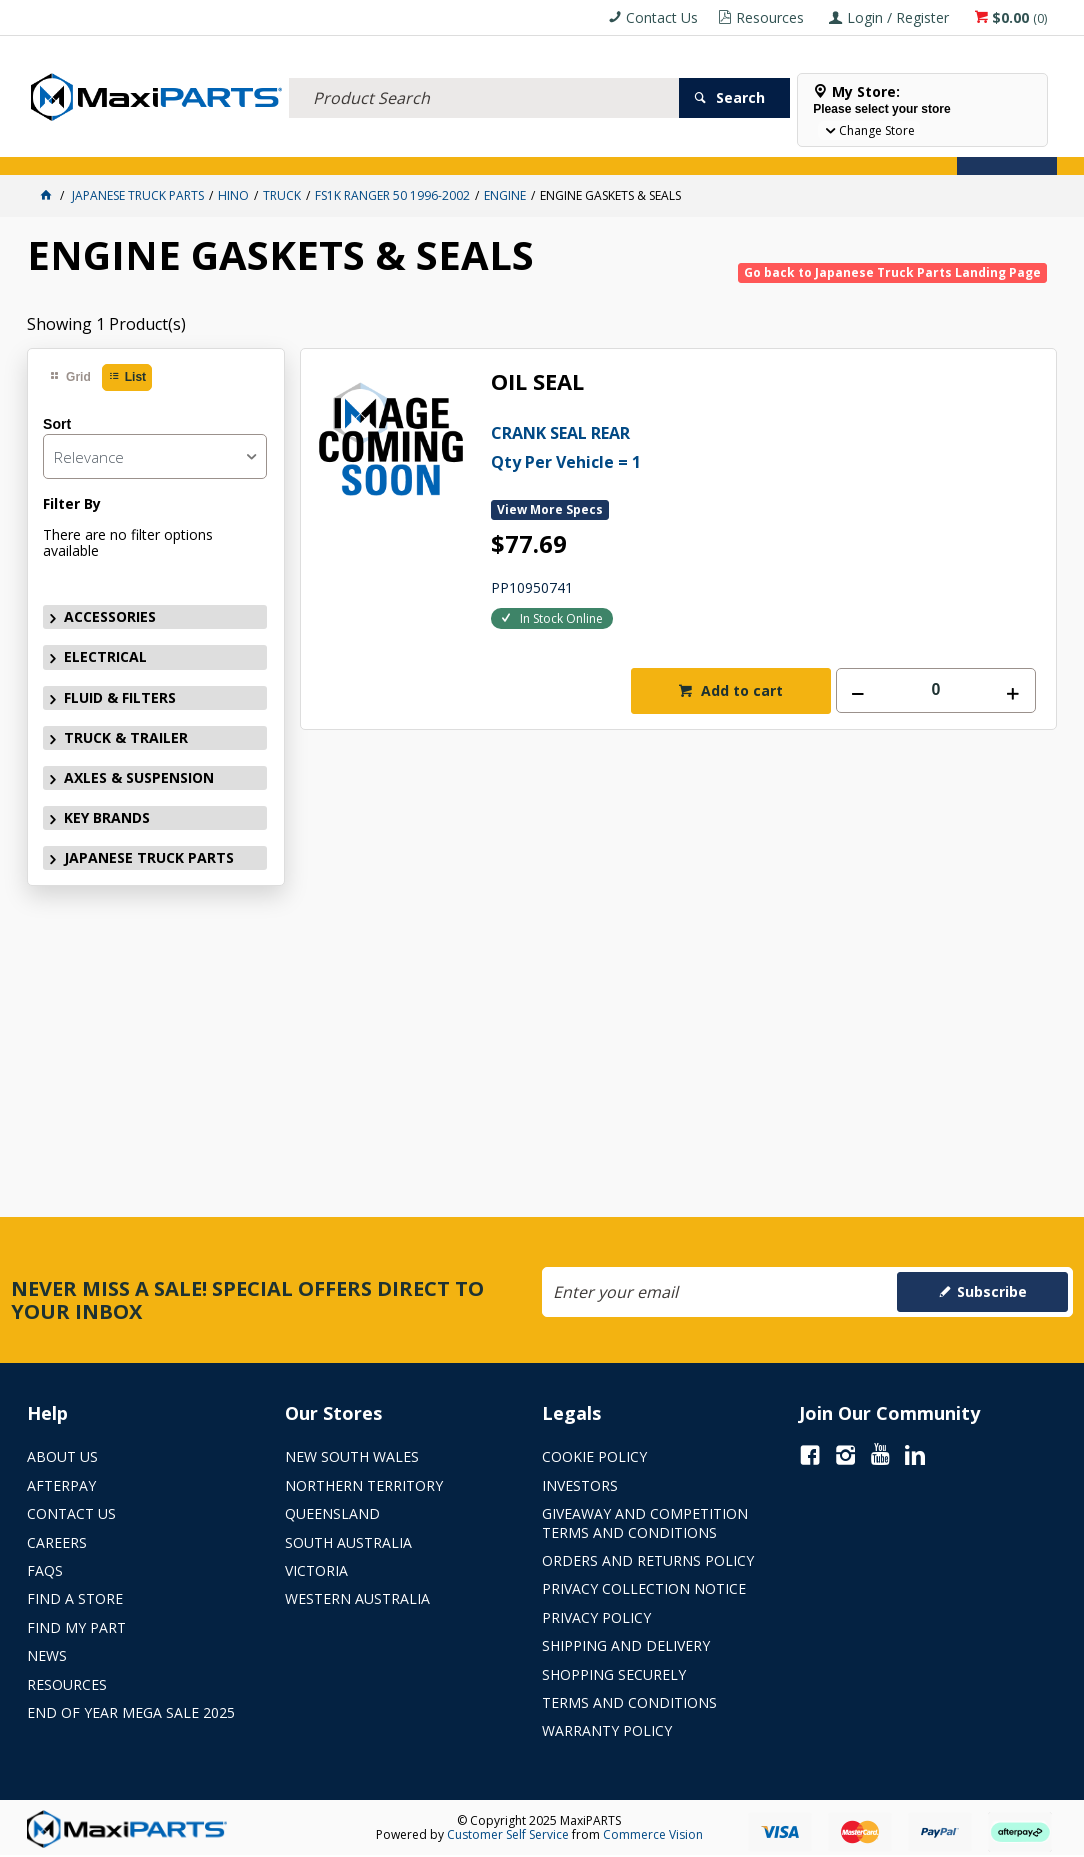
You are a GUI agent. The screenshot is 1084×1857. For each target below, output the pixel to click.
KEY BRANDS (582, 147)
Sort (57, 424)
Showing (106, 324)
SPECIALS (659, 147)
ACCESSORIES (72, 147)
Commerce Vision (653, 1834)
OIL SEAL (537, 382)
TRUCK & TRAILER (357, 147)
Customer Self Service (508, 1834)
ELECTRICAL (159, 147)
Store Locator (749, 147)
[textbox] (484, 75)
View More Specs (550, 509)
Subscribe (992, 1291)
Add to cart (740, 690)
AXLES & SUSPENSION (476, 147)
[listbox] (154, 456)
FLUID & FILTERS (251, 147)
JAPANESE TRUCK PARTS (149, 857)
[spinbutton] (936, 690)
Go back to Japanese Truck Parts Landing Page (892, 272)
